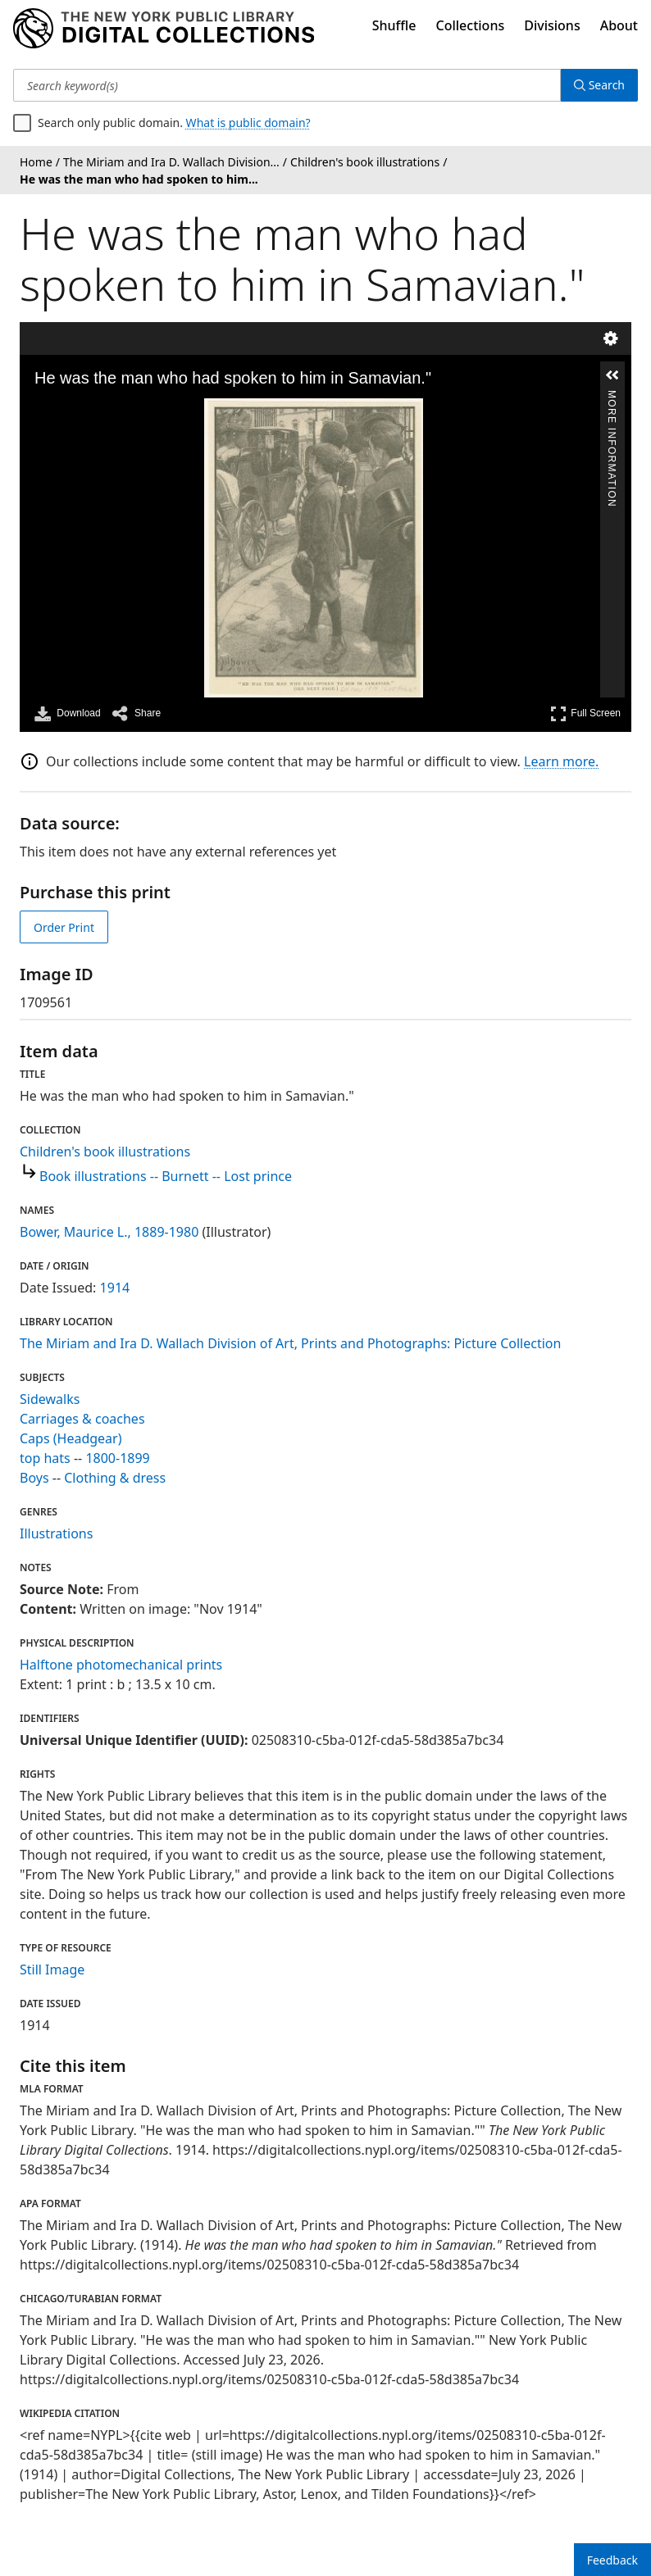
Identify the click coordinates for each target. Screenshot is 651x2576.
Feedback (612, 2560)
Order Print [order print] (64, 927)
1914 (115, 1288)
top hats (45, 1458)
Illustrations (56, 1533)
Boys (34, 1478)
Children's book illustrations (105, 1152)
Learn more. (561, 761)
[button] (612, 375)
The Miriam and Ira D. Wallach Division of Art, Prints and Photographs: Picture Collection (290, 1343)
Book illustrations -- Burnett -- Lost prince (165, 1176)
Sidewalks (50, 1399)
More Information (611, 397)
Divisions (552, 25)
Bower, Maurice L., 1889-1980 (109, 1232)
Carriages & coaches (82, 1419)
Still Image (52, 1969)
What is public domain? (248, 122)
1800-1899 (117, 1458)
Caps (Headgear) (71, 1438)
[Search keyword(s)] (287, 85)
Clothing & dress (115, 1478)
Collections (470, 25)
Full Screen (585, 713)
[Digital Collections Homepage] (163, 28)
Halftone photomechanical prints (121, 1665)
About (619, 25)
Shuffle (394, 25)
